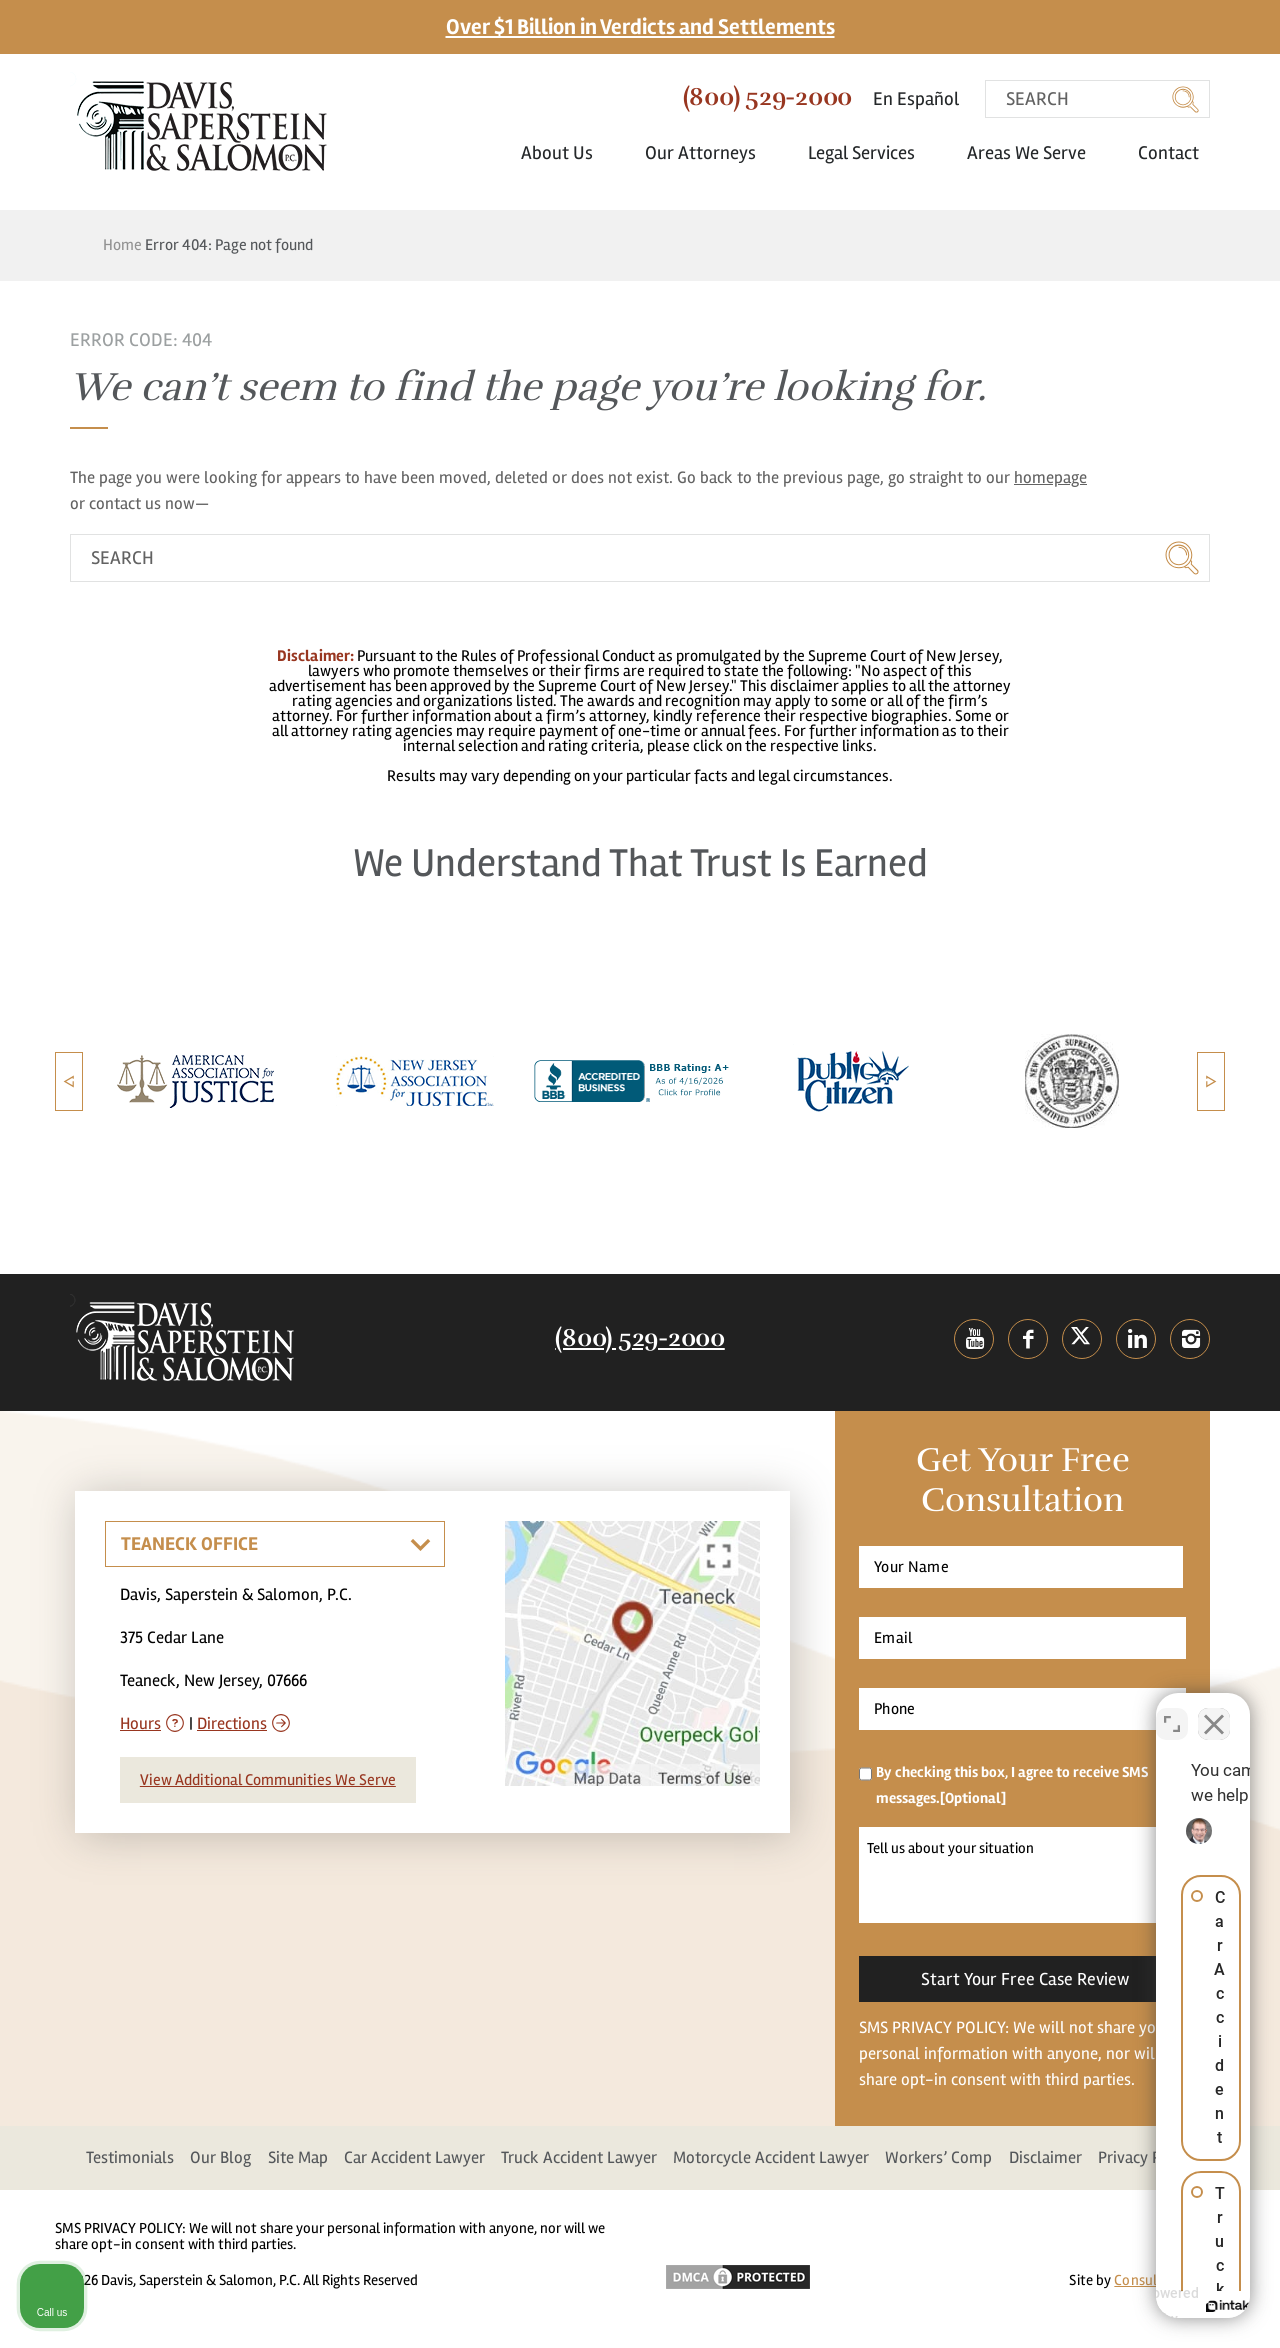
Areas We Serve (1036, 153)
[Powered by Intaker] (1110, 2306)
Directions (232, 1723)
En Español (916, 99)
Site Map (298, 2157)
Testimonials (130, 2157)
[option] (195, 1081)
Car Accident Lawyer (414, 2157)
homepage (1050, 477)
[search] (1097, 99)
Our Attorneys (710, 153)
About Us (567, 153)
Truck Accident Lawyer (579, 2157)
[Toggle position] (1172, 1709)
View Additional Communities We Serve (268, 1780)
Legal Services (871, 153)
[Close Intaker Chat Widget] (1214, 1709)
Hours (140, 1723)
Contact (1168, 153)
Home (122, 245)
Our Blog (220, 2157)
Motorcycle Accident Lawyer (771, 2157)
